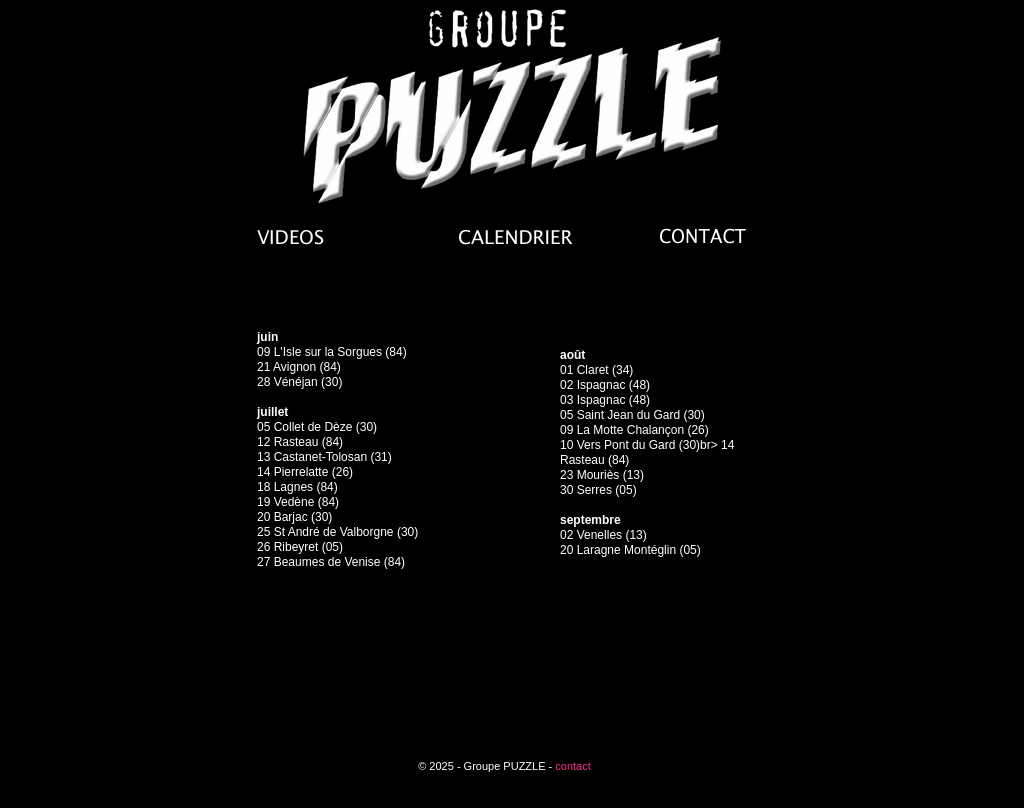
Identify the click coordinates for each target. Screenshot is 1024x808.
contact (572, 766)
